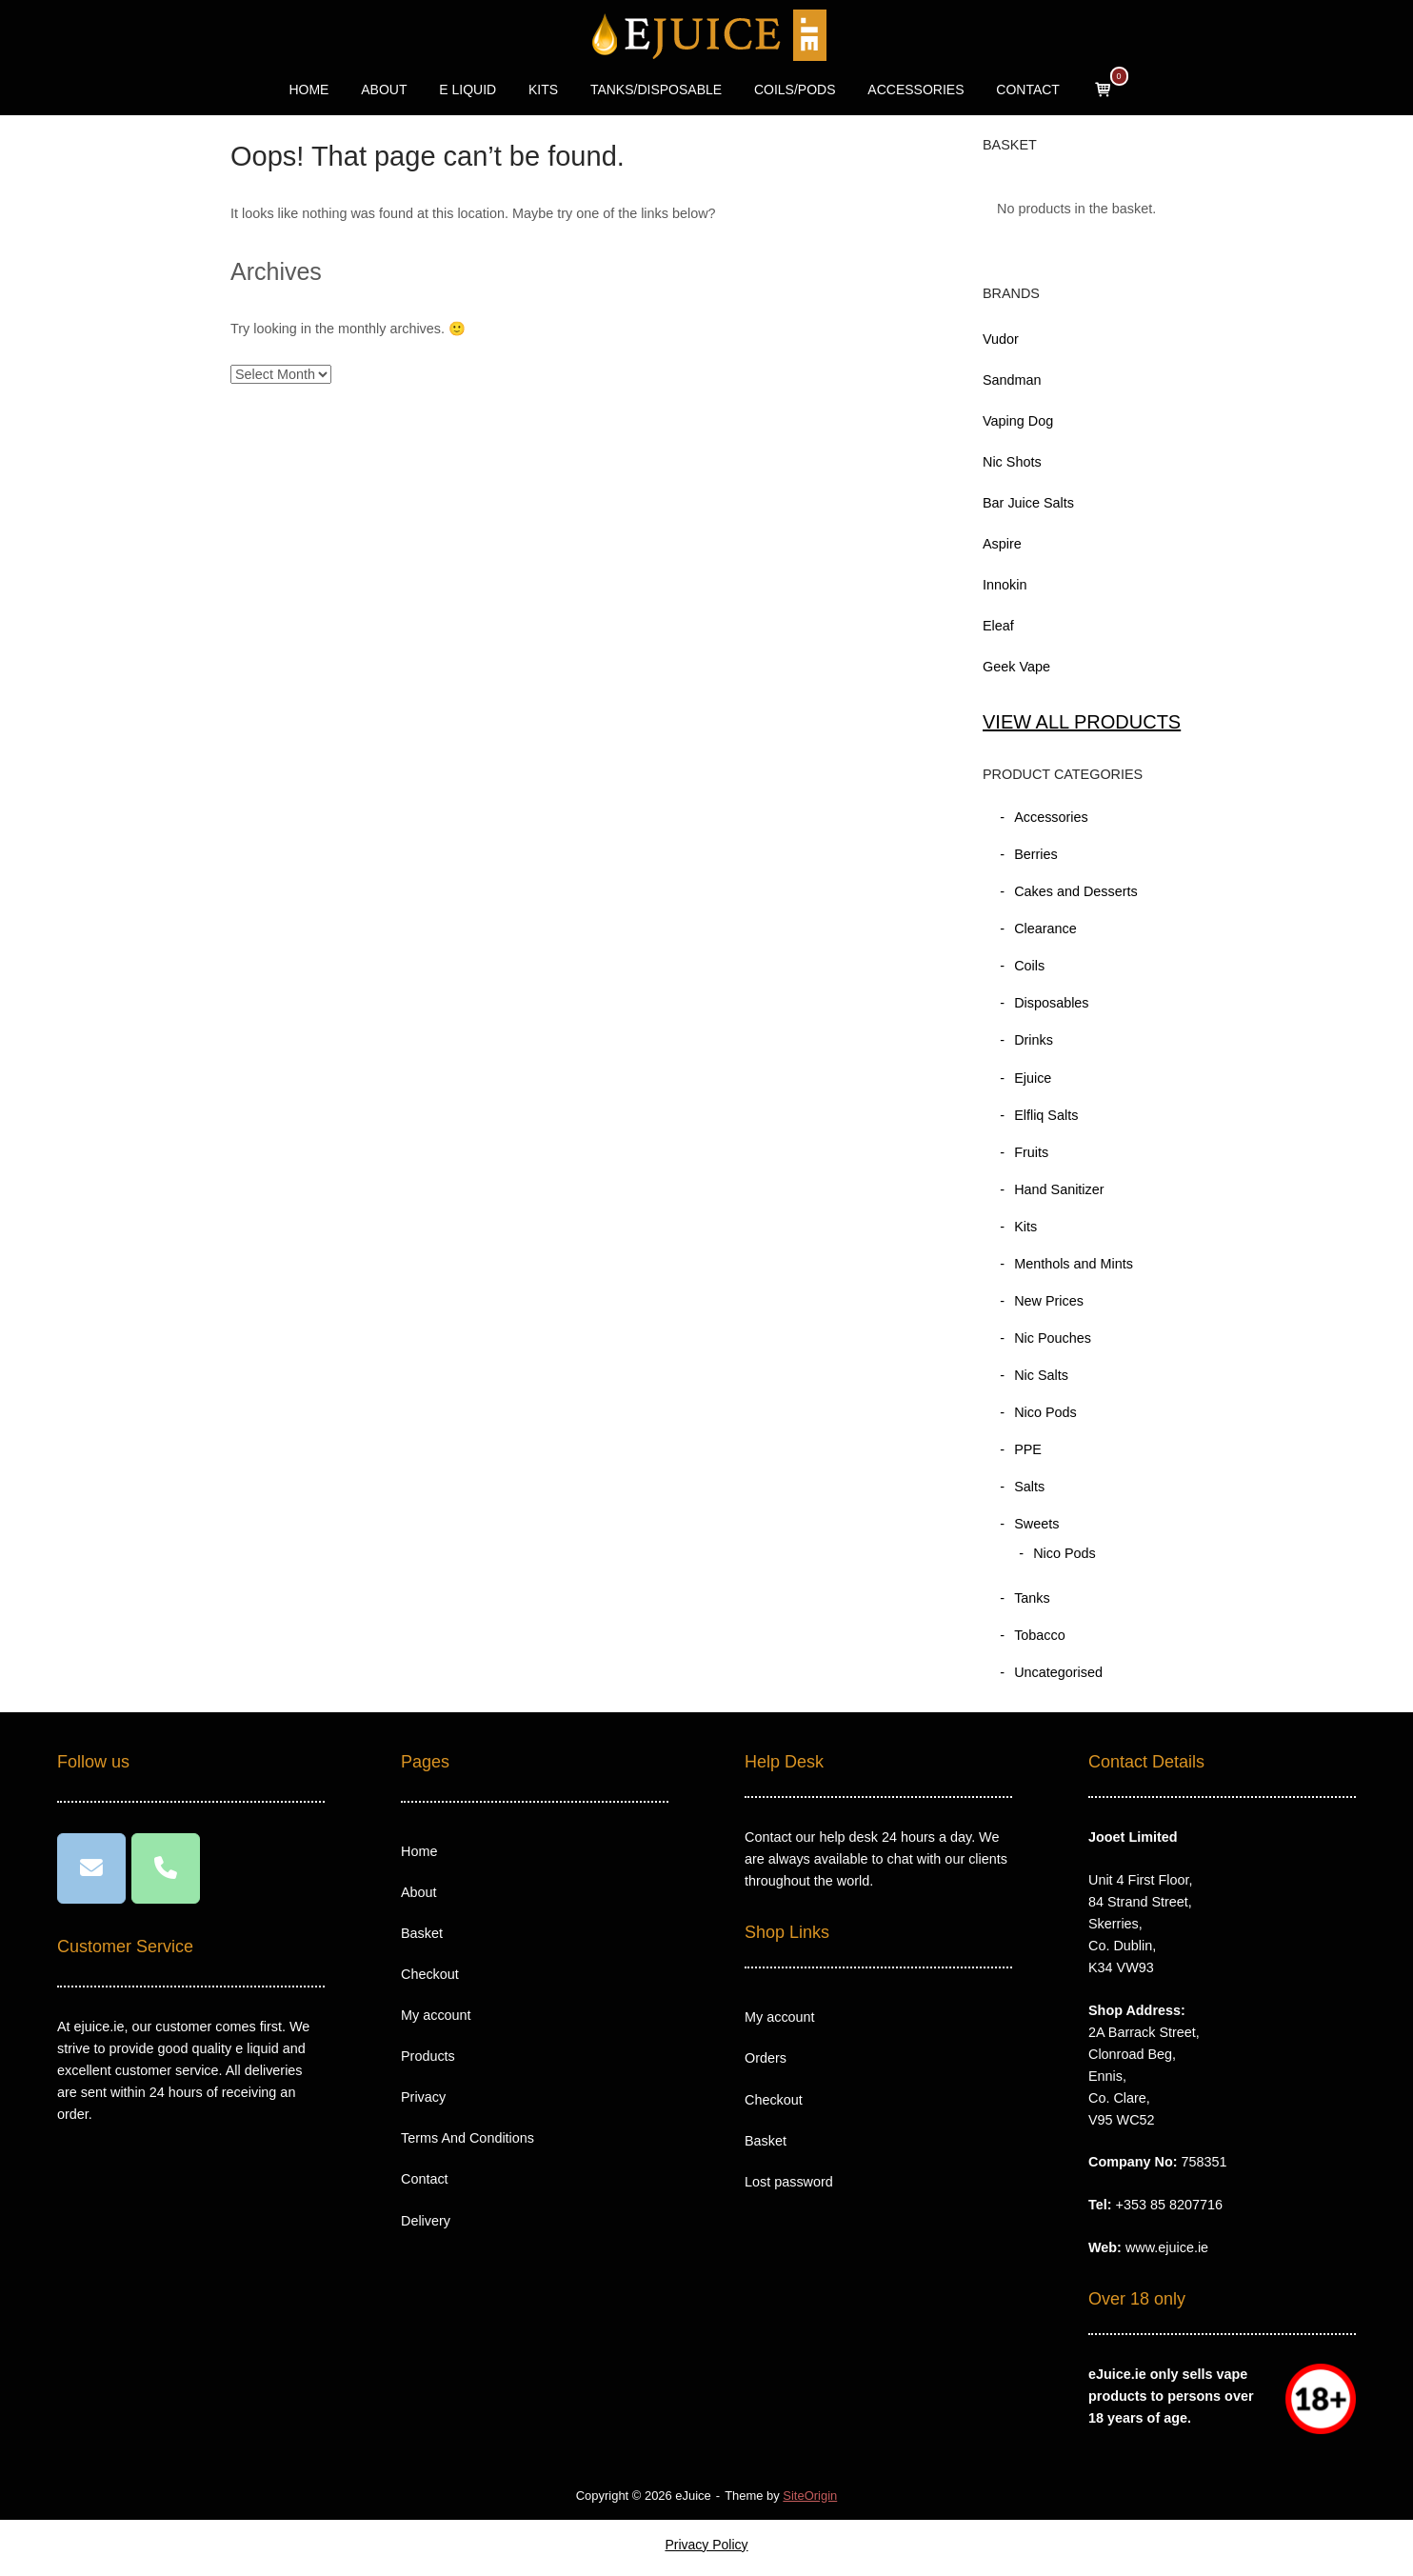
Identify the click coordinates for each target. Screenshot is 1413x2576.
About (419, 1892)
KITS (543, 89)
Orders (765, 2058)
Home (419, 1851)
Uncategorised (1058, 1672)
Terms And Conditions (467, 2138)
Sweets (1036, 1523)
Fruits (1031, 1152)
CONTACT (1028, 89)
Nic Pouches (1052, 1338)
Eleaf (998, 625)
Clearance (1045, 928)
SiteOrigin (810, 2495)
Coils (1029, 965)
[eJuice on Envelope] (91, 1868)
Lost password (789, 2181)
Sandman (1012, 380)
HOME (308, 89)
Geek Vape (1016, 666)
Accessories (1051, 817)
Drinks (1033, 1040)
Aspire (1002, 543)
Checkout (430, 1974)
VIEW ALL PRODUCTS (1082, 721)
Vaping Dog (1018, 421)
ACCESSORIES (915, 89)
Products (428, 2056)
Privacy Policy (706, 2544)
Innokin (1004, 584)
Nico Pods (1045, 1412)
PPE (1028, 1449)
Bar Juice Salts (1028, 502)
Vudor (1001, 339)
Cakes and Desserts (1076, 891)
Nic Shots (1012, 461)
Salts (1029, 1486)
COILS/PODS (795, 89)
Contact (424, 2179)
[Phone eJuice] (165, 1868)
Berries (1036, 854)
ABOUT (384, 89)
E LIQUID (467, 89)
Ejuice (1032, 1078)
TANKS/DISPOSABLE (656, 89)
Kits (1025, 1226)
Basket (422, 1933)
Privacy (423, 2097)
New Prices (1049, 1300)
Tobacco (1039, 1635)
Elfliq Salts (1046, 1115)
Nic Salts (1041, 1375)
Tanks (1032, 1598)
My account (436, 2015)
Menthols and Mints (1073, 1263)
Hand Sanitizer (1059, 1189)
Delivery (425, 2220)
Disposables (1051, 1002)
